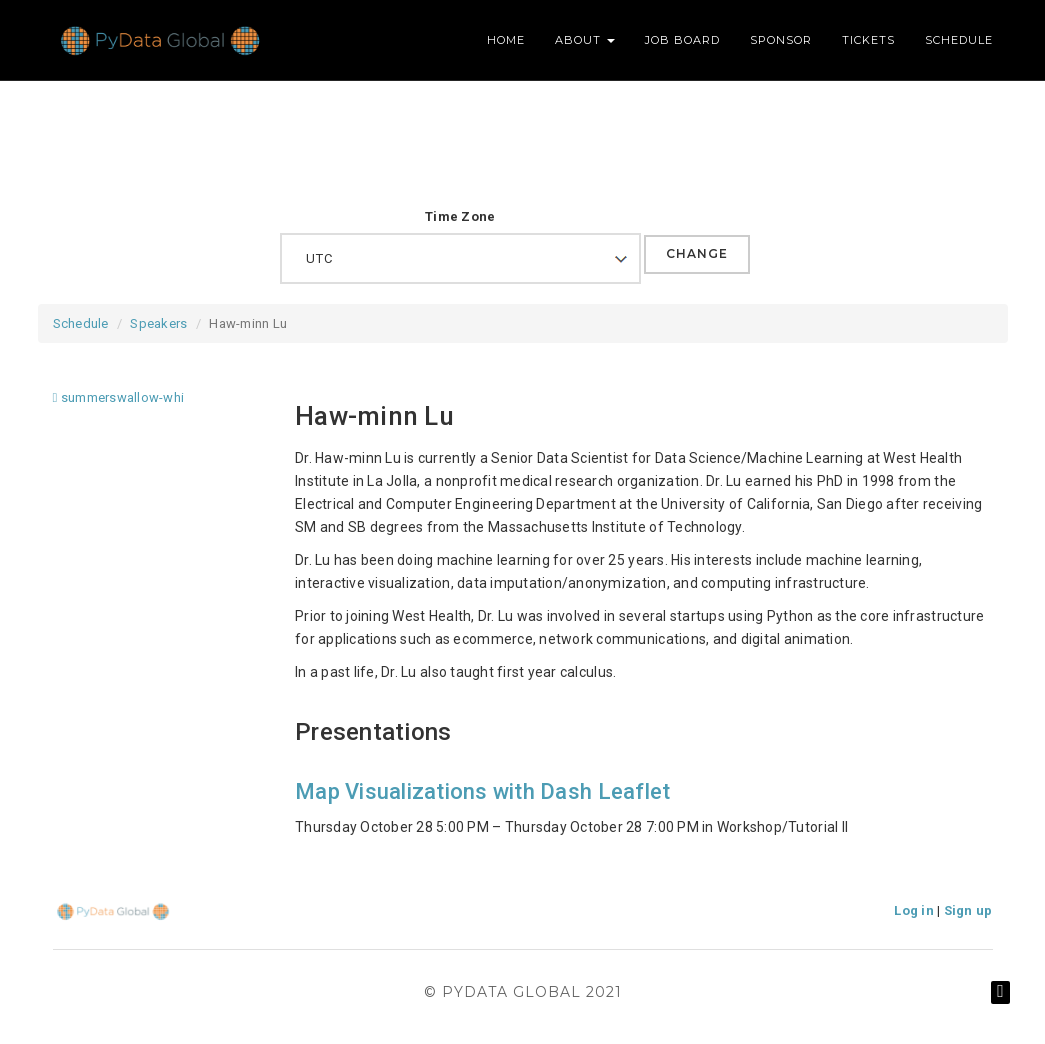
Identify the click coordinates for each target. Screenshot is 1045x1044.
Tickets (868, 40)
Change (697, 253)
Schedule (959, 40)
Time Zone (460, 216)
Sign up (968, 910)
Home (506, 40)
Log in (914, 910)
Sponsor (781, 40)
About (585, 40)
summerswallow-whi (119, 397)
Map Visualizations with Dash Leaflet (482, 791)
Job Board (682, 40)
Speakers (158, 323)
